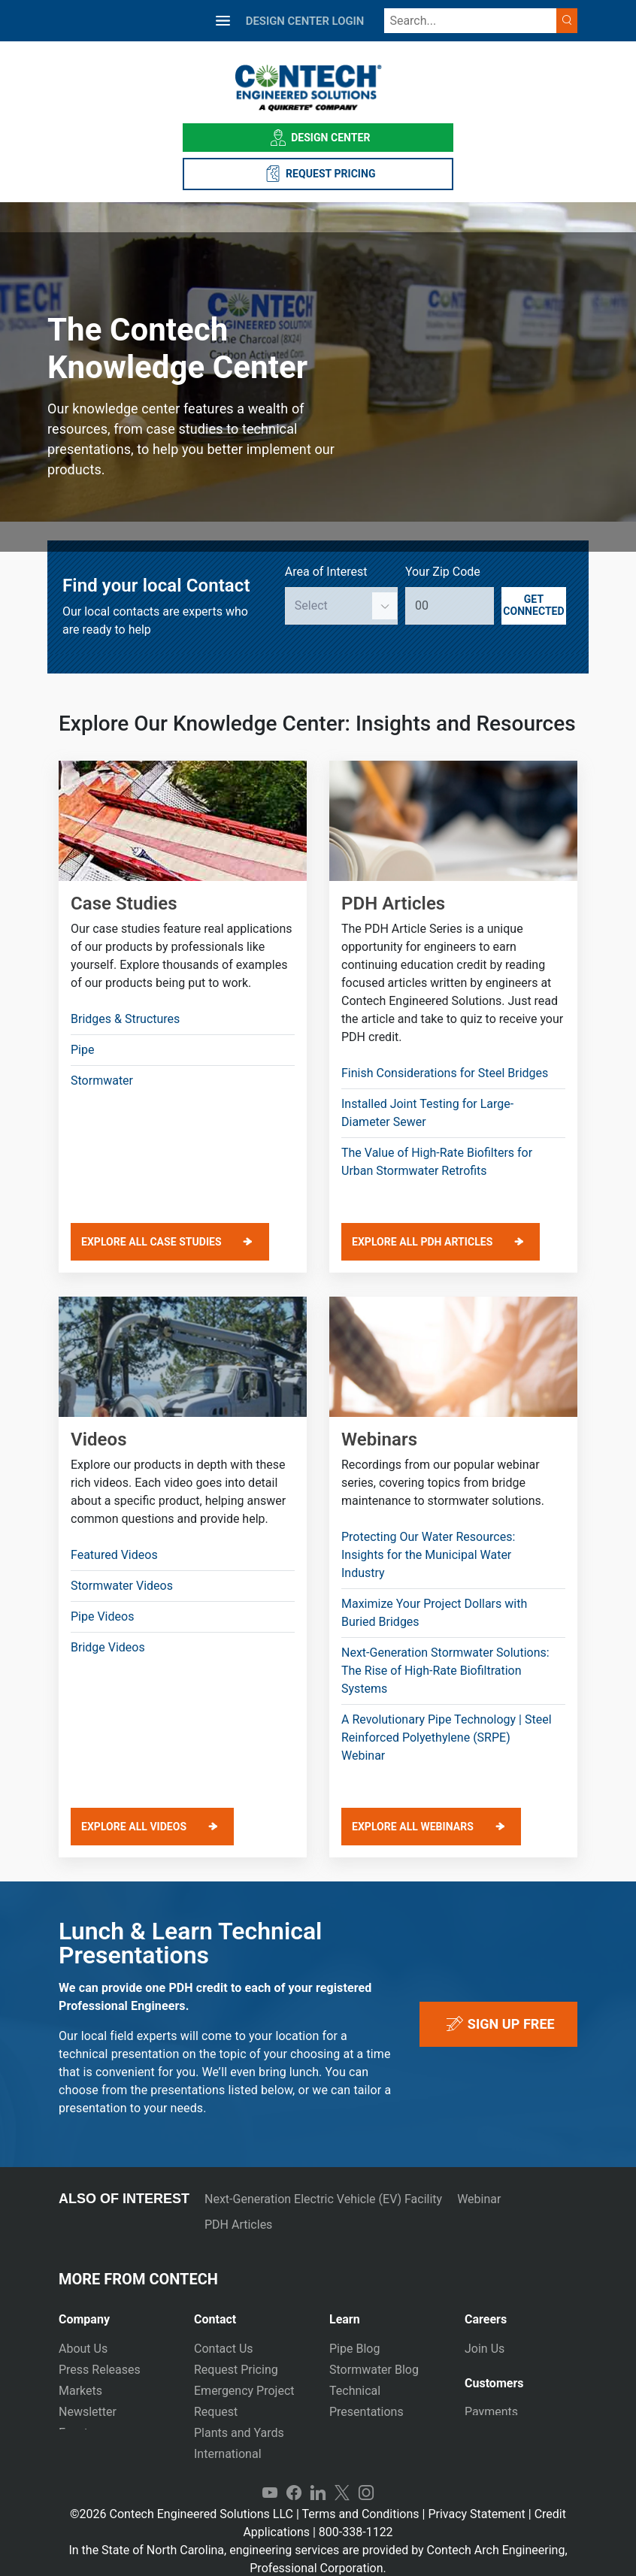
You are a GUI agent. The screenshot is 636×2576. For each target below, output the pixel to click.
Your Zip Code (442, 572)
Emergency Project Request (244, 2401)
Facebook (294, 2477)
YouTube (270, 2477)
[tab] (115, 2313)
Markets (80, 2391)
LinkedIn (318, 2477)
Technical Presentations (366, 2401)
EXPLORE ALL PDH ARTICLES (422, 1242)
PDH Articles (238, 2224)
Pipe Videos (102, 1616)
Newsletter (88, 2412)
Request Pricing (236, 2370)
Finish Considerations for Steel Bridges (444, 1073)
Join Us (484, 2348)
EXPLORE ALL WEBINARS (413, 1827)
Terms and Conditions (360, 2497)
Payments (491, 2407)
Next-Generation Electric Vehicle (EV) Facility (323, 2199)
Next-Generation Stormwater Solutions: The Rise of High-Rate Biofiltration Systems (445, 1670)
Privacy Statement (476, 2497)
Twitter (342, 2477)
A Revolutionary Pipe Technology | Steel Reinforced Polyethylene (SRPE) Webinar (446, 1737)
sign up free (498, 2024)
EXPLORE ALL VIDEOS (133, 1827)
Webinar (479, 2199)
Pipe (82, 1050)
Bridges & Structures (125, 1019)
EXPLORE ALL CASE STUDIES (151, 1242)
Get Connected (533, 604)
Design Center (318, 137)
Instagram (366, 2477)
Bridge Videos (108, 1647)
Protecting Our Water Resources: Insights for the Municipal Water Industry (428, 1555)
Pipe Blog (354, 2348)
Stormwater (102, 1080)
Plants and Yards (239, 2433)
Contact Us (223, 2348)
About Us (83, 2348)
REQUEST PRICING (318, 173)
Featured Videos (114, 1555)
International (228, 2454)
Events (76, 2433)
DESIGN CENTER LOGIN (305, 21)
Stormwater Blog (374, 2370)
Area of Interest (326, 572)
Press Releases (100, 2370)
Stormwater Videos (122, 1586)
